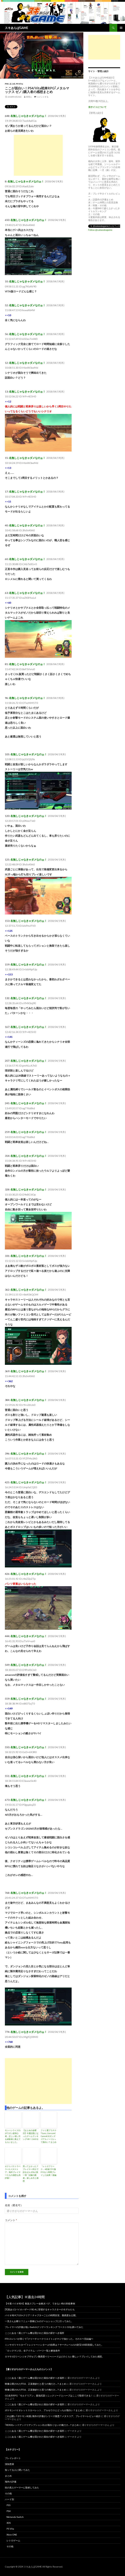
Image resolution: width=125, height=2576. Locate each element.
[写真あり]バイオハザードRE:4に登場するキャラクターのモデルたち (40, 2309)
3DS (9, 2522)
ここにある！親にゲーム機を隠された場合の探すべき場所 (34, 2333)
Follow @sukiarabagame (100, 229)
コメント (11, 2220)
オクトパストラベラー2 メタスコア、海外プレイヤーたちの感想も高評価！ (13, 2172)
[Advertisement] (38, 155)
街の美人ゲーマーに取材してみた (22, 2487)
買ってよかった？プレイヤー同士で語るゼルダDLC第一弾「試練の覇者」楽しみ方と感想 (30, 2173)
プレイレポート (13, 2458)
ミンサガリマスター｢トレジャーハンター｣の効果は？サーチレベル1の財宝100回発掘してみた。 (54, 2344)
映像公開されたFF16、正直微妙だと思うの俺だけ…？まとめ (35, 2383)
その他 (8, 2493)
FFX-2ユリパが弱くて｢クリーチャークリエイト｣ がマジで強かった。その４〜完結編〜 (49, 2338)
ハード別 (9, 2499)
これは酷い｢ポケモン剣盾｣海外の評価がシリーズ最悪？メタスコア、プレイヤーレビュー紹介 (53, 2416)
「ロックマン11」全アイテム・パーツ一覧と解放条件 (32, 2350)
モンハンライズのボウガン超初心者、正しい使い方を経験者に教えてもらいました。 (13, 2136)
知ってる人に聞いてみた (17, 2469)
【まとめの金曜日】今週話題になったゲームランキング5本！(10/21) (30, 2134)
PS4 (6, 84)
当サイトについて (97, 107)
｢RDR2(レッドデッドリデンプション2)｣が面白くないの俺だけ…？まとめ (42, 2425)
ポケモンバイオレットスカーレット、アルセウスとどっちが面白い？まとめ (43, 2410)
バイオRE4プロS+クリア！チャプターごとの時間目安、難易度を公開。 (41, 2315)
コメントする (43, 97)
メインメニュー (121, 28)
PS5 (9, 2505)
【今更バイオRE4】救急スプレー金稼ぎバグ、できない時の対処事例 (40, 2303)
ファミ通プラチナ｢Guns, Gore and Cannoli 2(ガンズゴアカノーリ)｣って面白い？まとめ (48, 2136)
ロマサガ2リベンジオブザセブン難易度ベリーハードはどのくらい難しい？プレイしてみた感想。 (54, 2356)
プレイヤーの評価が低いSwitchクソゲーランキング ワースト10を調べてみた (44, 2327)
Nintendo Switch (15, 2517)
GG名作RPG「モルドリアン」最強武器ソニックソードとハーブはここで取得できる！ (49, 2395)
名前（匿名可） (14, 2205)
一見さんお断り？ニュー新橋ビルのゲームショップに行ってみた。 (39, 2321)
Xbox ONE (12, 2534)
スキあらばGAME (16, 28)
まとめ (12, 84)
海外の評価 (10, 2481)
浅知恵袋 (9, 2464)
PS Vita (19, 84)
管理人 (29, 97)
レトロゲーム (13, 2540)
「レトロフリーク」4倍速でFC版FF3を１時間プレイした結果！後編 (48, 2170)
